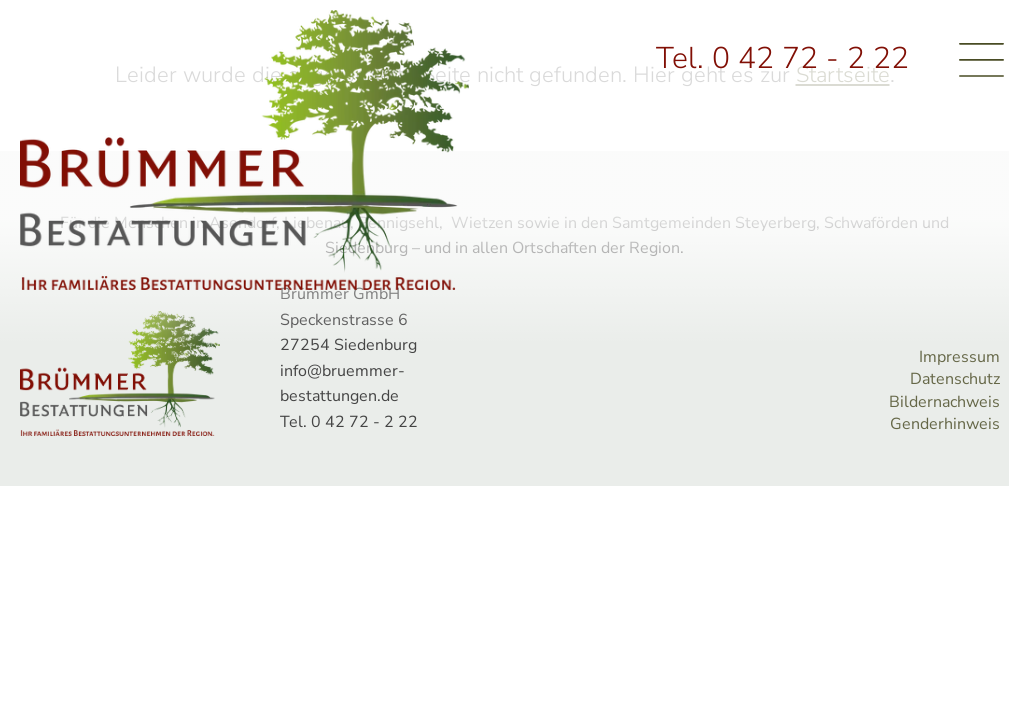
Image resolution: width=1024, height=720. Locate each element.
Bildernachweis (944, 402)
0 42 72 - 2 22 (810, 58)
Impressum (959, 357)
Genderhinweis (945, 424)
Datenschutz (955, 379)
